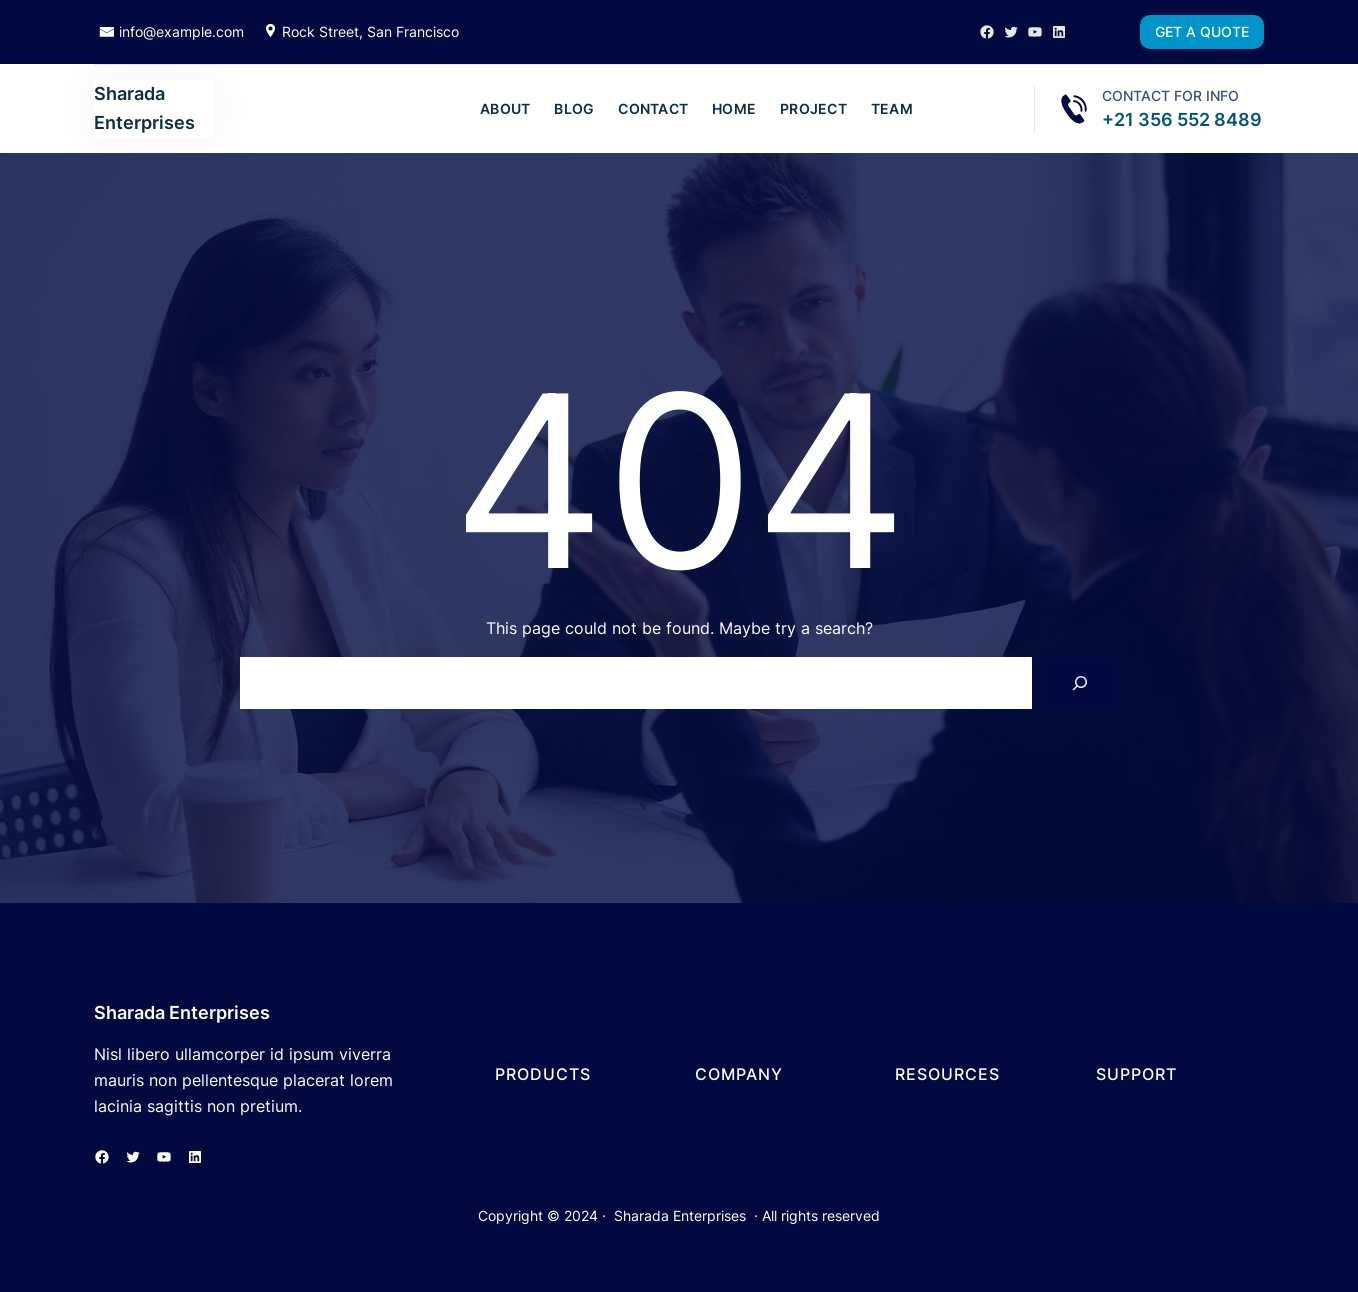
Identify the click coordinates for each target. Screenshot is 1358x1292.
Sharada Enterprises (182, 1012)
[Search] (1080, 683)
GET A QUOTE (1202, 31)
